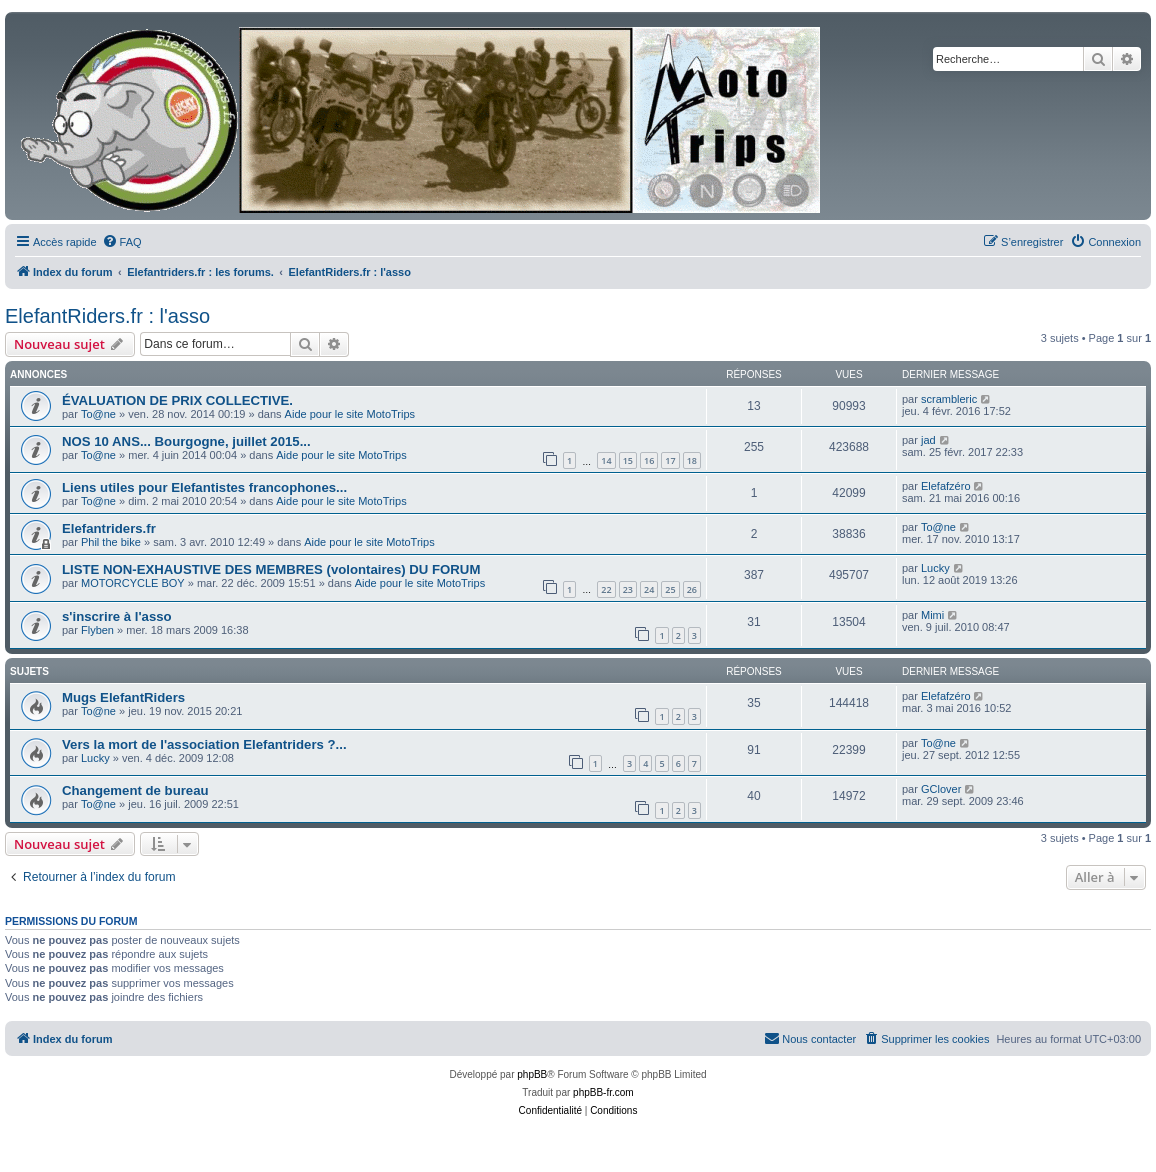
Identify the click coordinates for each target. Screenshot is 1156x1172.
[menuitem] (122, 242)
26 (692, 589)
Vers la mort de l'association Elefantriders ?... (204, 744)
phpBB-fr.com (603, 1092)
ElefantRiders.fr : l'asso (107, 316)
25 (670, 589)
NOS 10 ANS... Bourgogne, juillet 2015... (186, 441)
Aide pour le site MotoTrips (350, 414)
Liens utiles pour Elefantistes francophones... (204, 487)
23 (628, 589)
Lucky (935, 568)
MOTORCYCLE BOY (133, 583)
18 (692, 460)
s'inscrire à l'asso (117, 616)
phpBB (532, 1074)
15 (628, 460)
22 (606, 589)
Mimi (932, 615)
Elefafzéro (946, 486)
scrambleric (949, 399)
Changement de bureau (135, 790)
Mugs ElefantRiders (123, 697)
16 (649, 460)
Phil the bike (111, 542)
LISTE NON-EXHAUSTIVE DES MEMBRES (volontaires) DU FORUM (271, 569)
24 (649, 589)
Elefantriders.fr (109, 528)
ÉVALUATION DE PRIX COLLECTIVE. (177, 400)
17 (670, 460)
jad (928, 440)
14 (606, 460)
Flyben (97, 630)
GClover (941, 789)
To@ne (98, 414)
